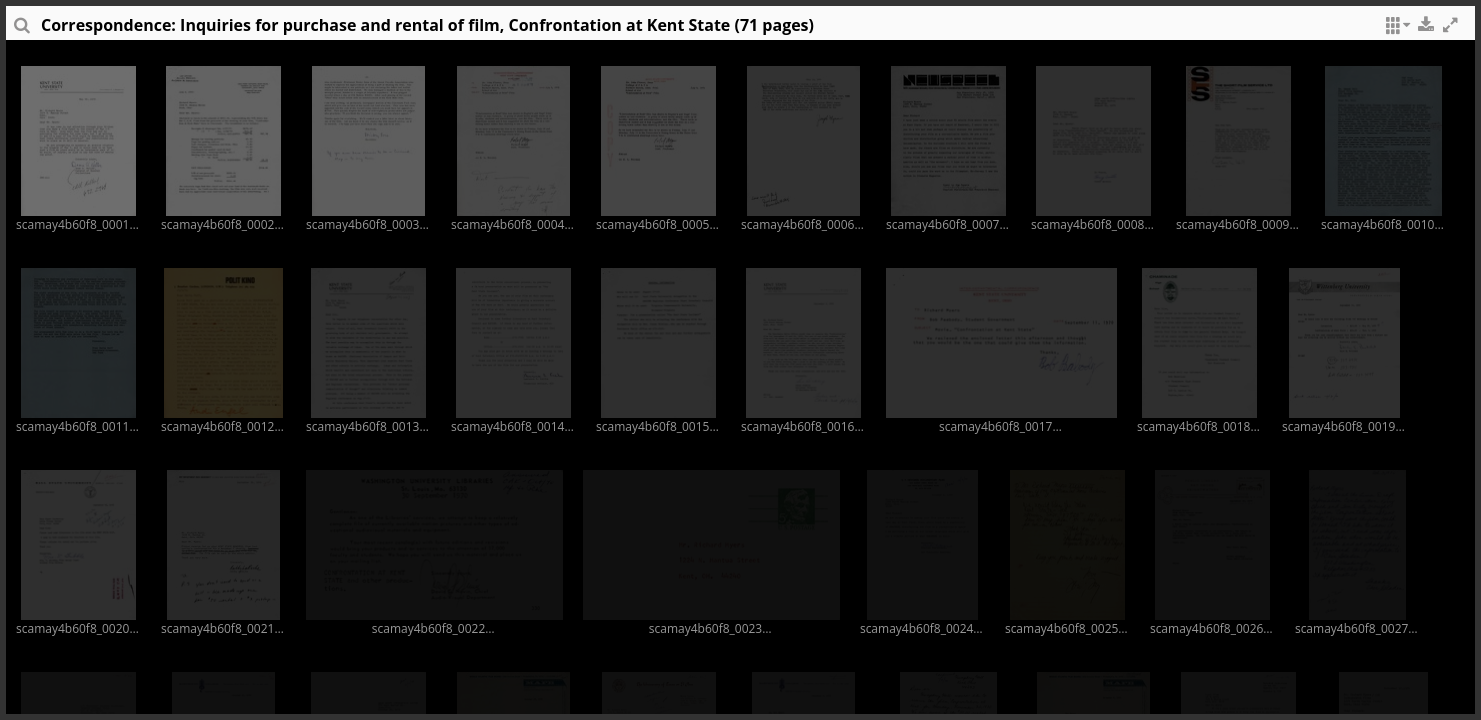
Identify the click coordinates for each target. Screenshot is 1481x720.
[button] (1395, 30)
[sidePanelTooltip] (21, 30)
